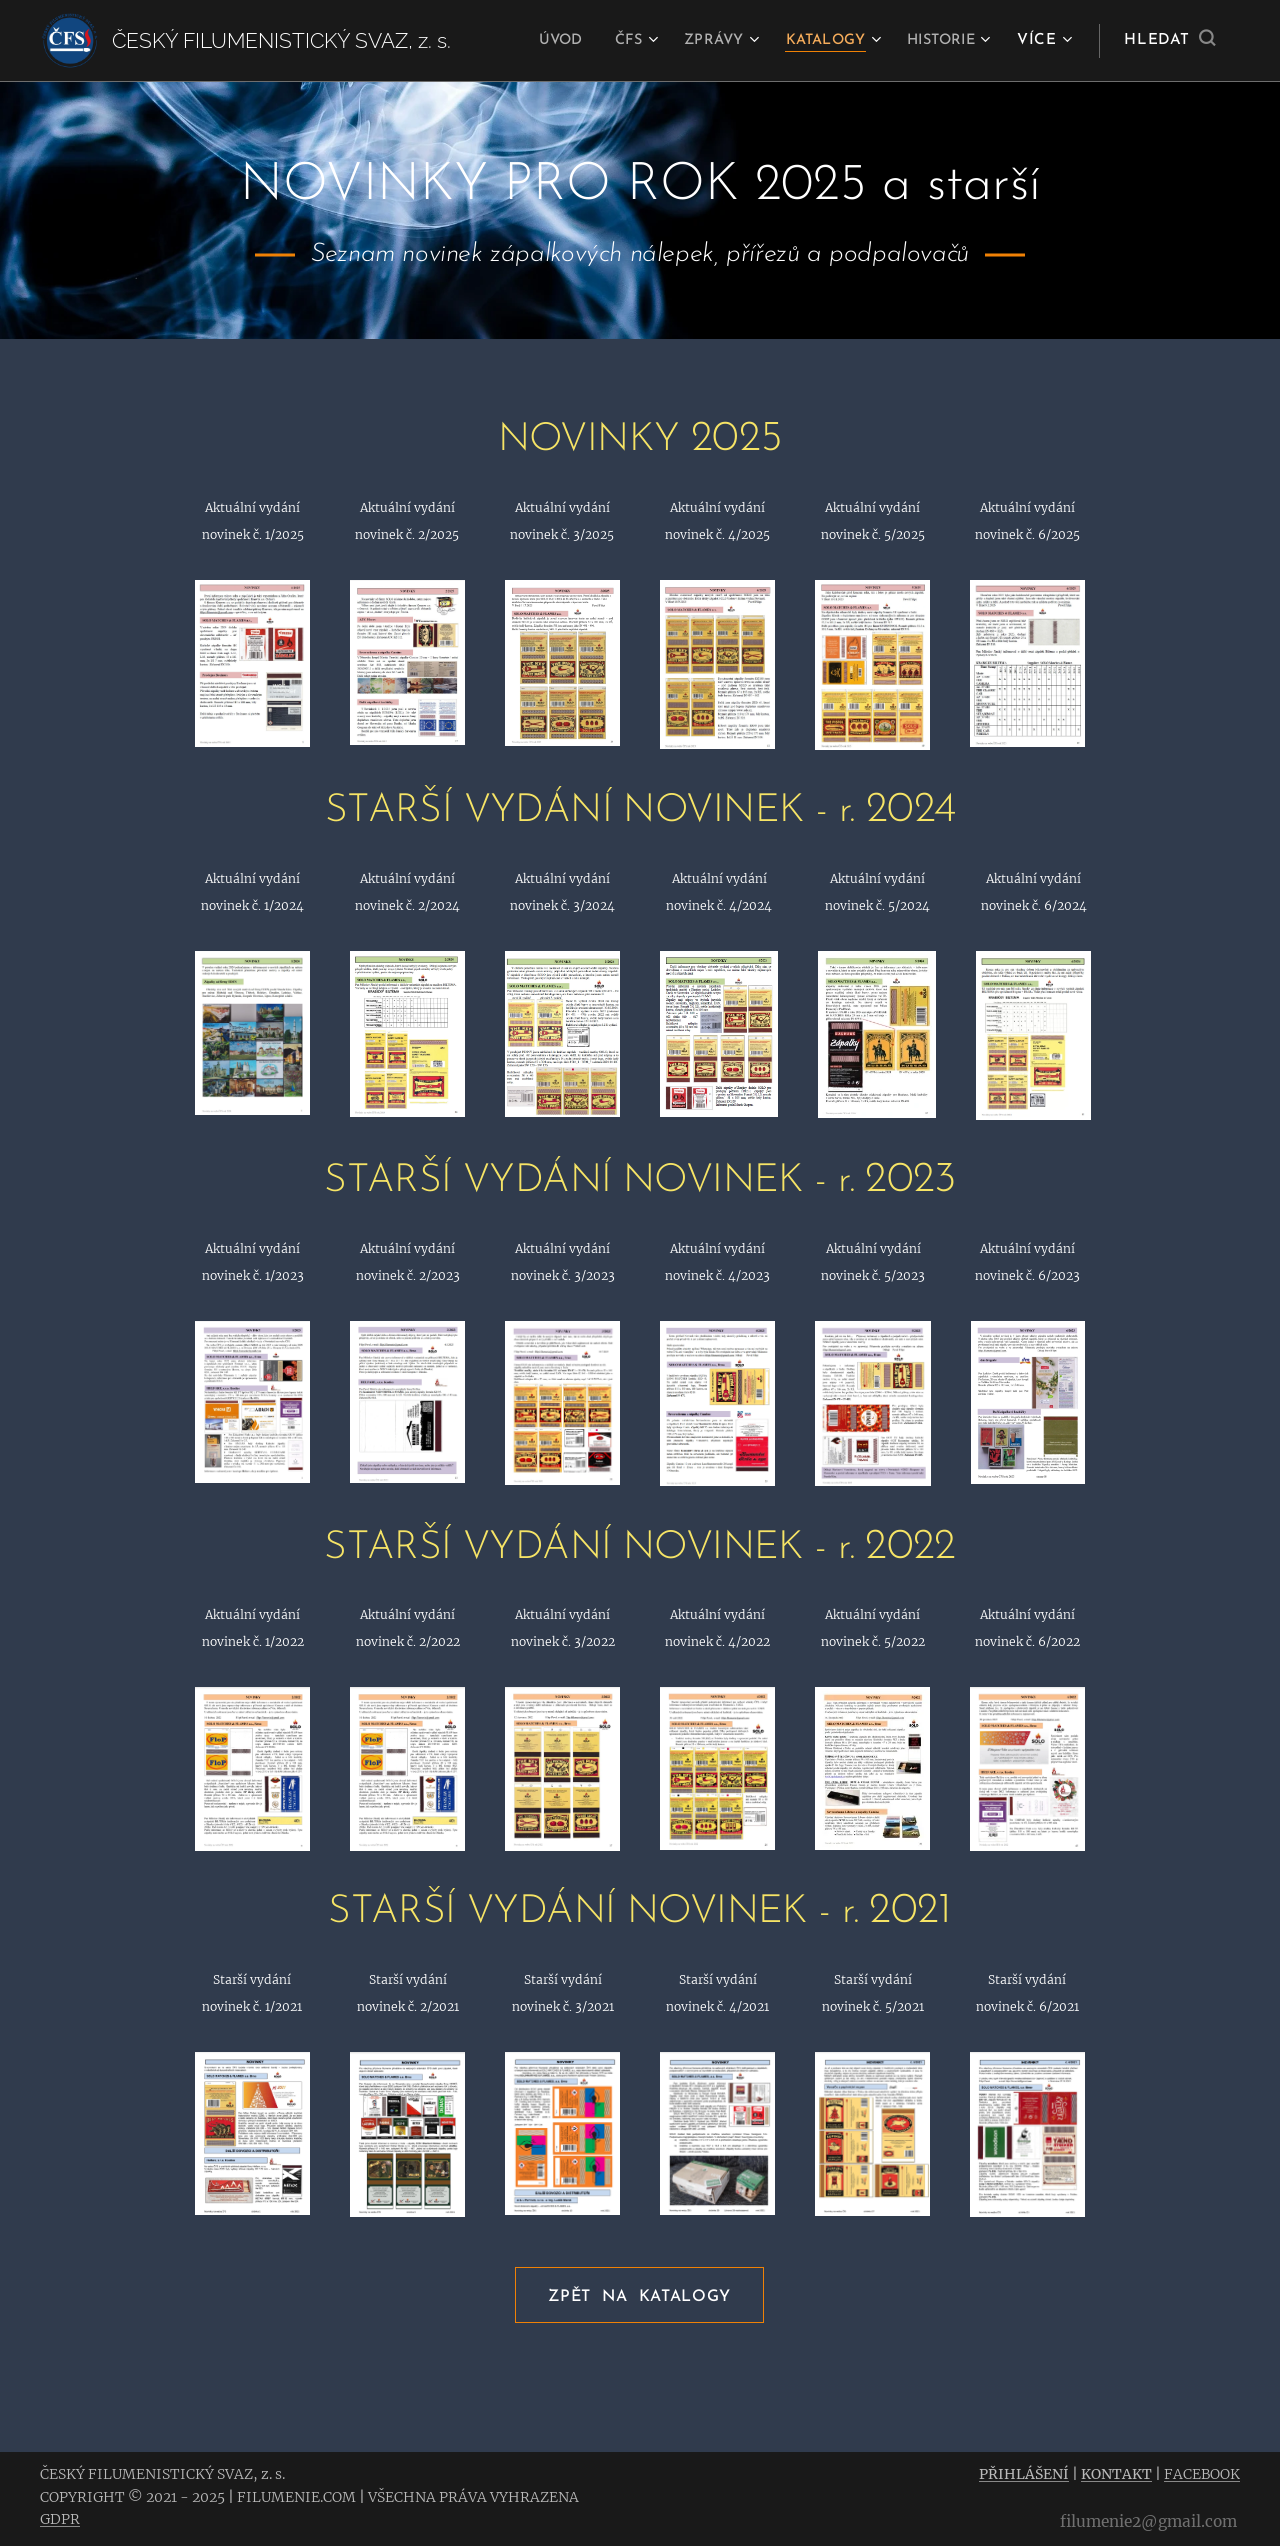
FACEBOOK (1202, 2474)
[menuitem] (534, 41)
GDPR (60, 2519)
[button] (1169, 41)
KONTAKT (1116, 2474)
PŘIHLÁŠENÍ (1024, 2474)
